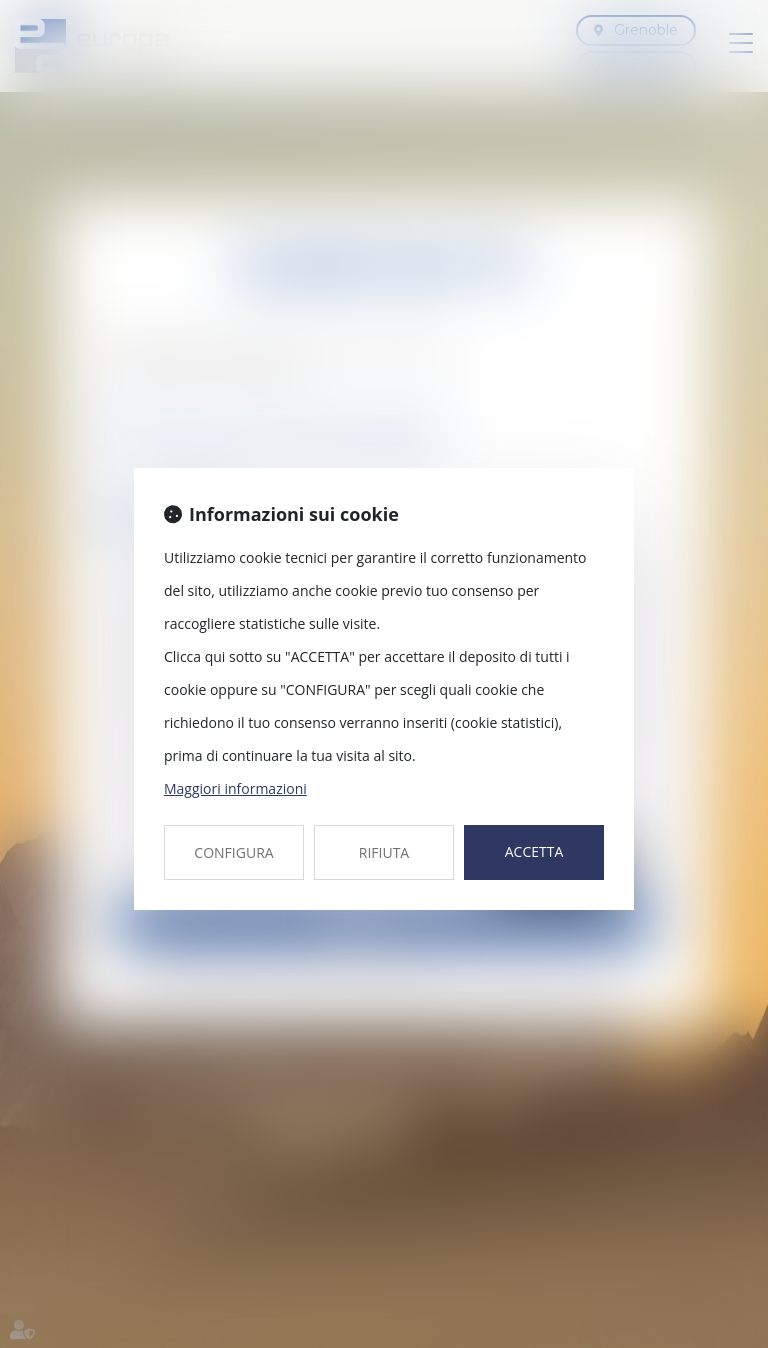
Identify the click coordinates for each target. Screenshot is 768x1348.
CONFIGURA (233, 852)
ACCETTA (534, 851)
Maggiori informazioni (235, 788)
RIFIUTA (384, 852)
